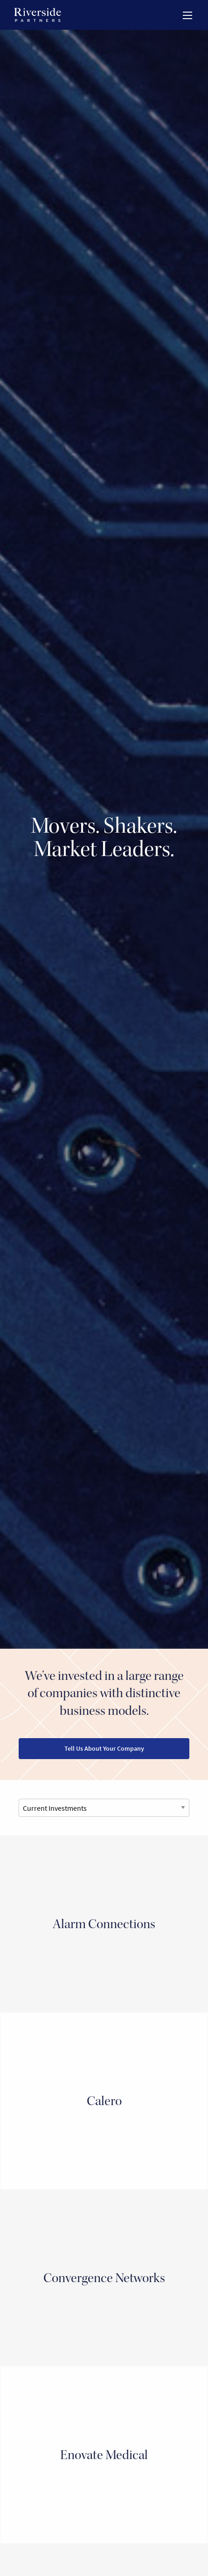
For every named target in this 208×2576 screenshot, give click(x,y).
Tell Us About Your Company (104, 1748)
